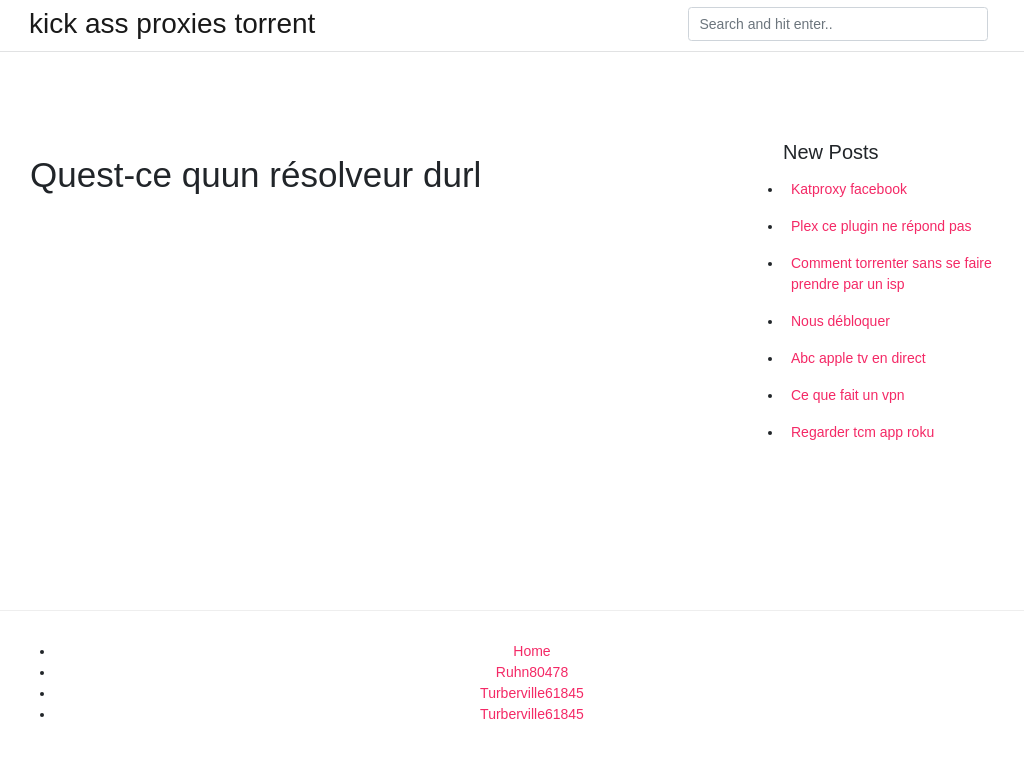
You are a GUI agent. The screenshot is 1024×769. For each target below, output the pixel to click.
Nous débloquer (840, 321)
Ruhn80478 (532, 672)
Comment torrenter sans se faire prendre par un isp (891, 273)
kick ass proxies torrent (172, 24)
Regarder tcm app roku (862, 432)
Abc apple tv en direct (858, 358)
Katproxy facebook (849, 189)
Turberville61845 (532, 693)
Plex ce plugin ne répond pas (881, 226)
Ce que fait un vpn (848, 395)
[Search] (838, 24)
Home (531, 651)
